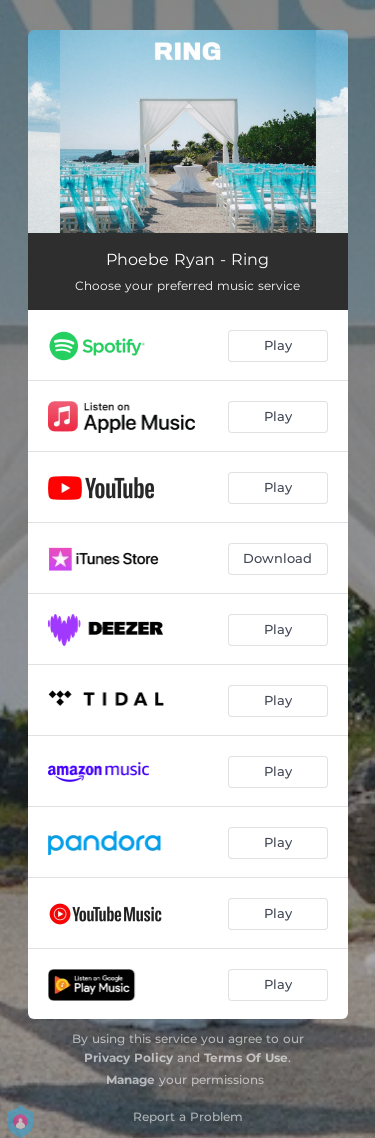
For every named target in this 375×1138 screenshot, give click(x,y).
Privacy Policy (128, 1057)
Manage (130, 1079)
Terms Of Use (246, 1057)
